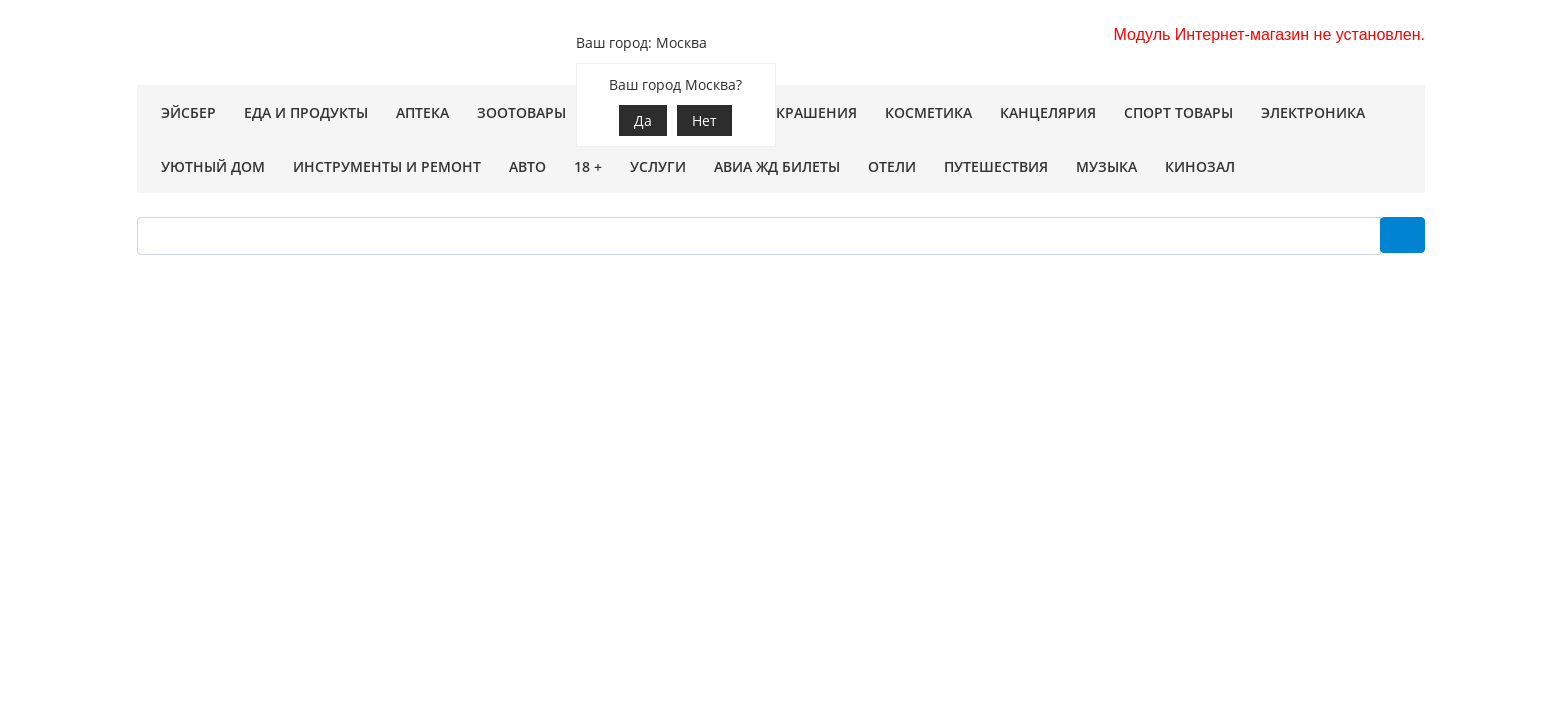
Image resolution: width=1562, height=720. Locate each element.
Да (643, 120)
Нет (704, 120)
